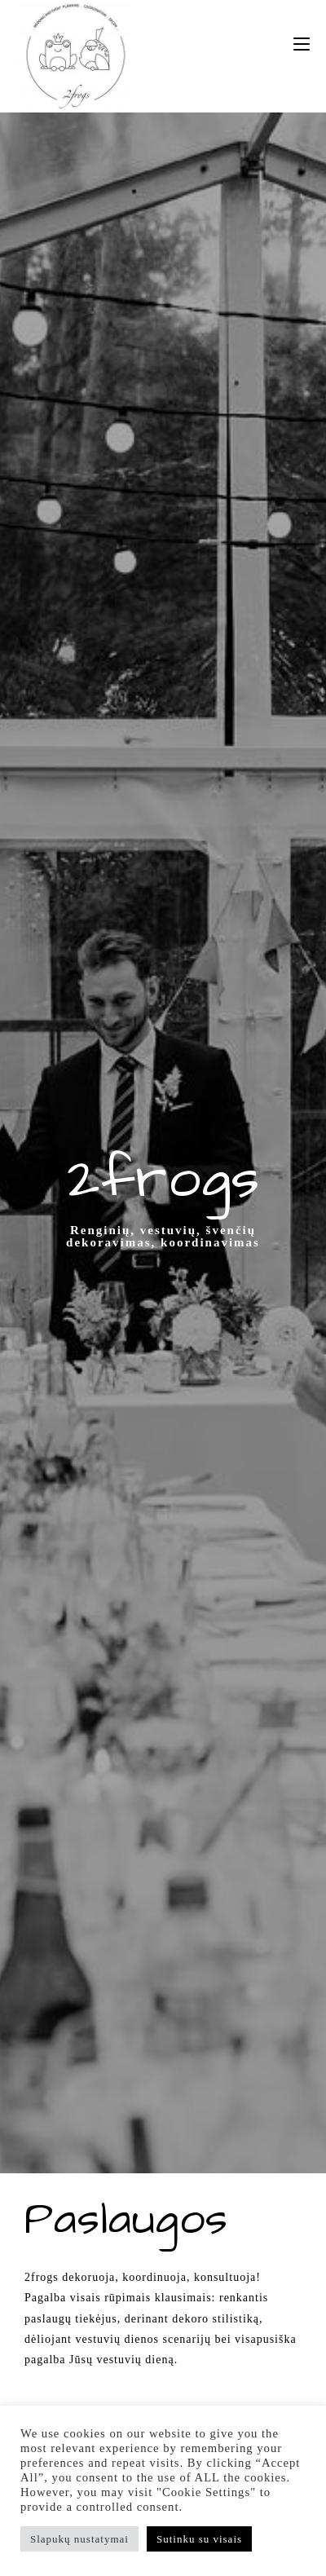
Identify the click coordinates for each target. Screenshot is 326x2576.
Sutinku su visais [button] (199, 2539)
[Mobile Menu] (301, 44)
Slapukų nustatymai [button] (79, 2539)
